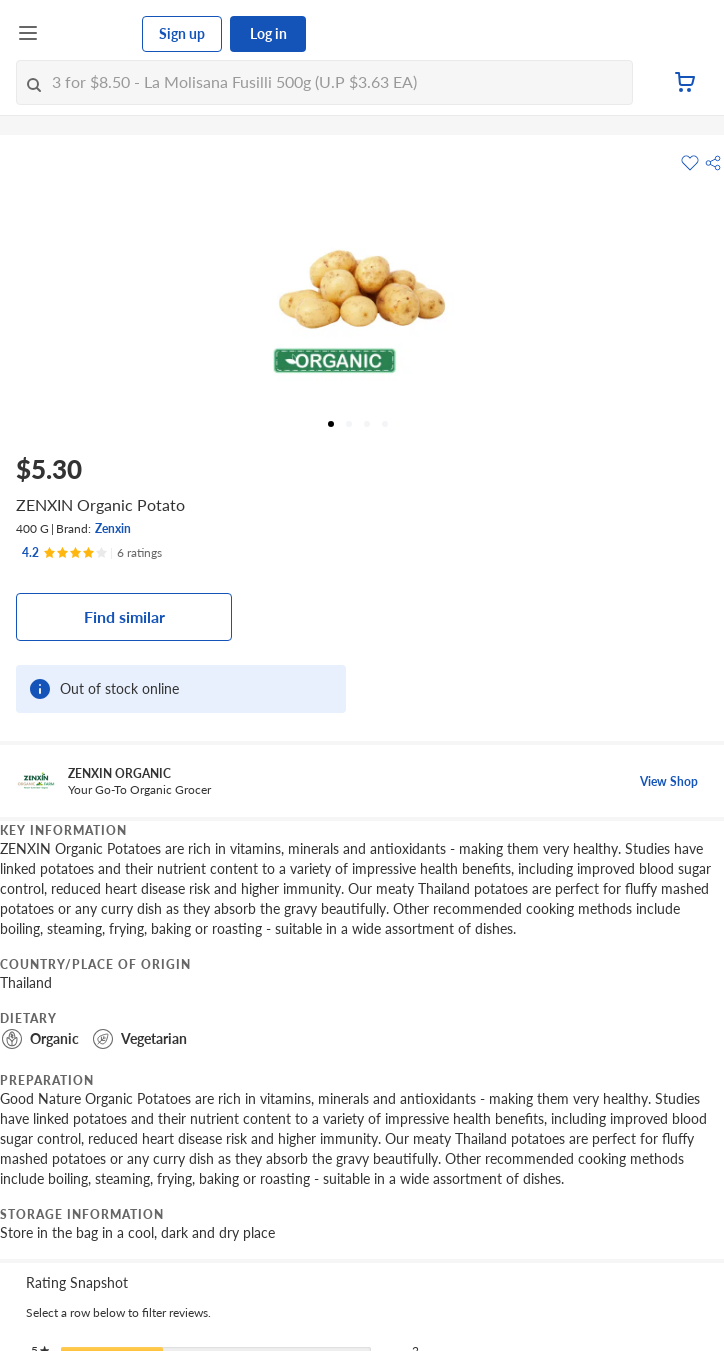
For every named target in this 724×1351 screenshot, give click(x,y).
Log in (268, 33)
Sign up (182, 33)
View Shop (669, 781)
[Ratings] (92, 553)
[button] (713, 163)
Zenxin (113, 528)
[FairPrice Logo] (91, 34)
